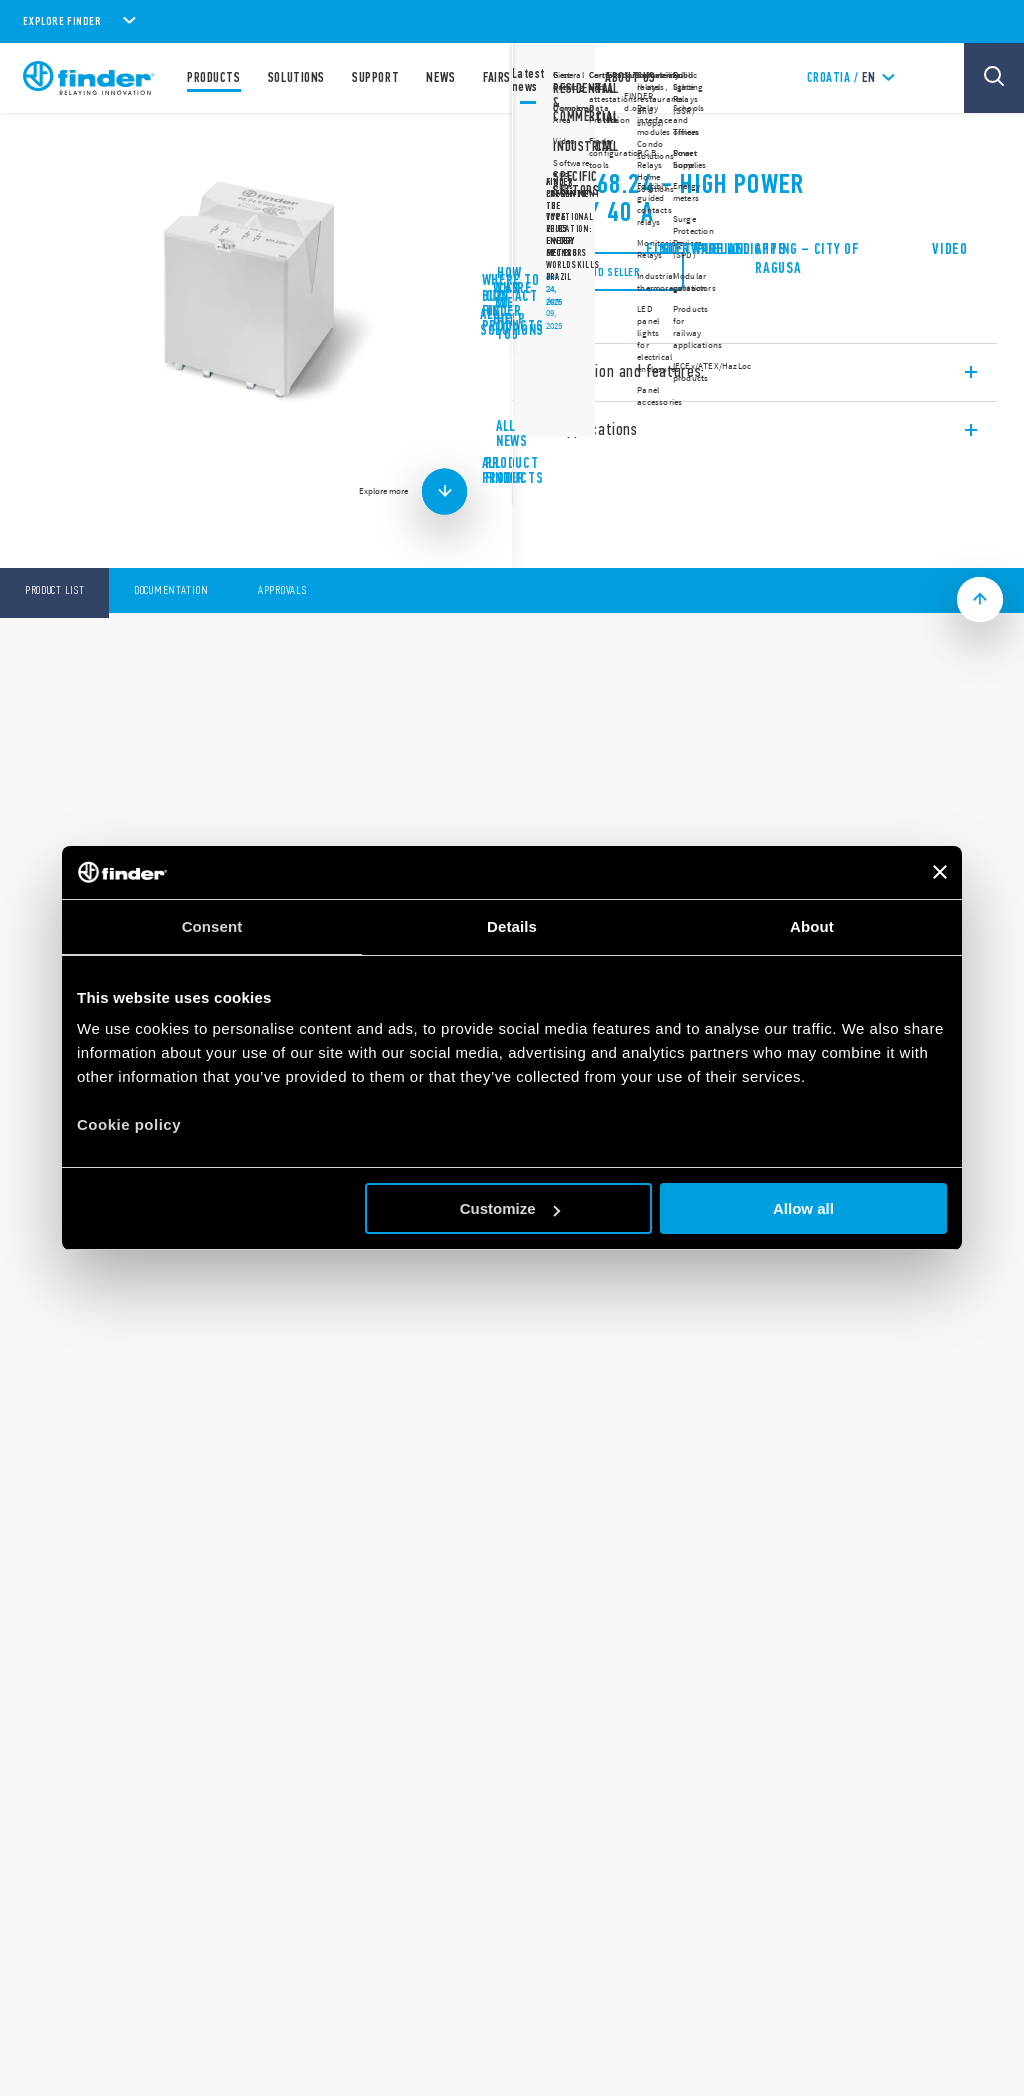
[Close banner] (940, 872)
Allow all (803, 1208)
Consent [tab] (212, 926)
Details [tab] (512, 926)
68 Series (562, 140)
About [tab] (812, 926)
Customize (510, 1208)
